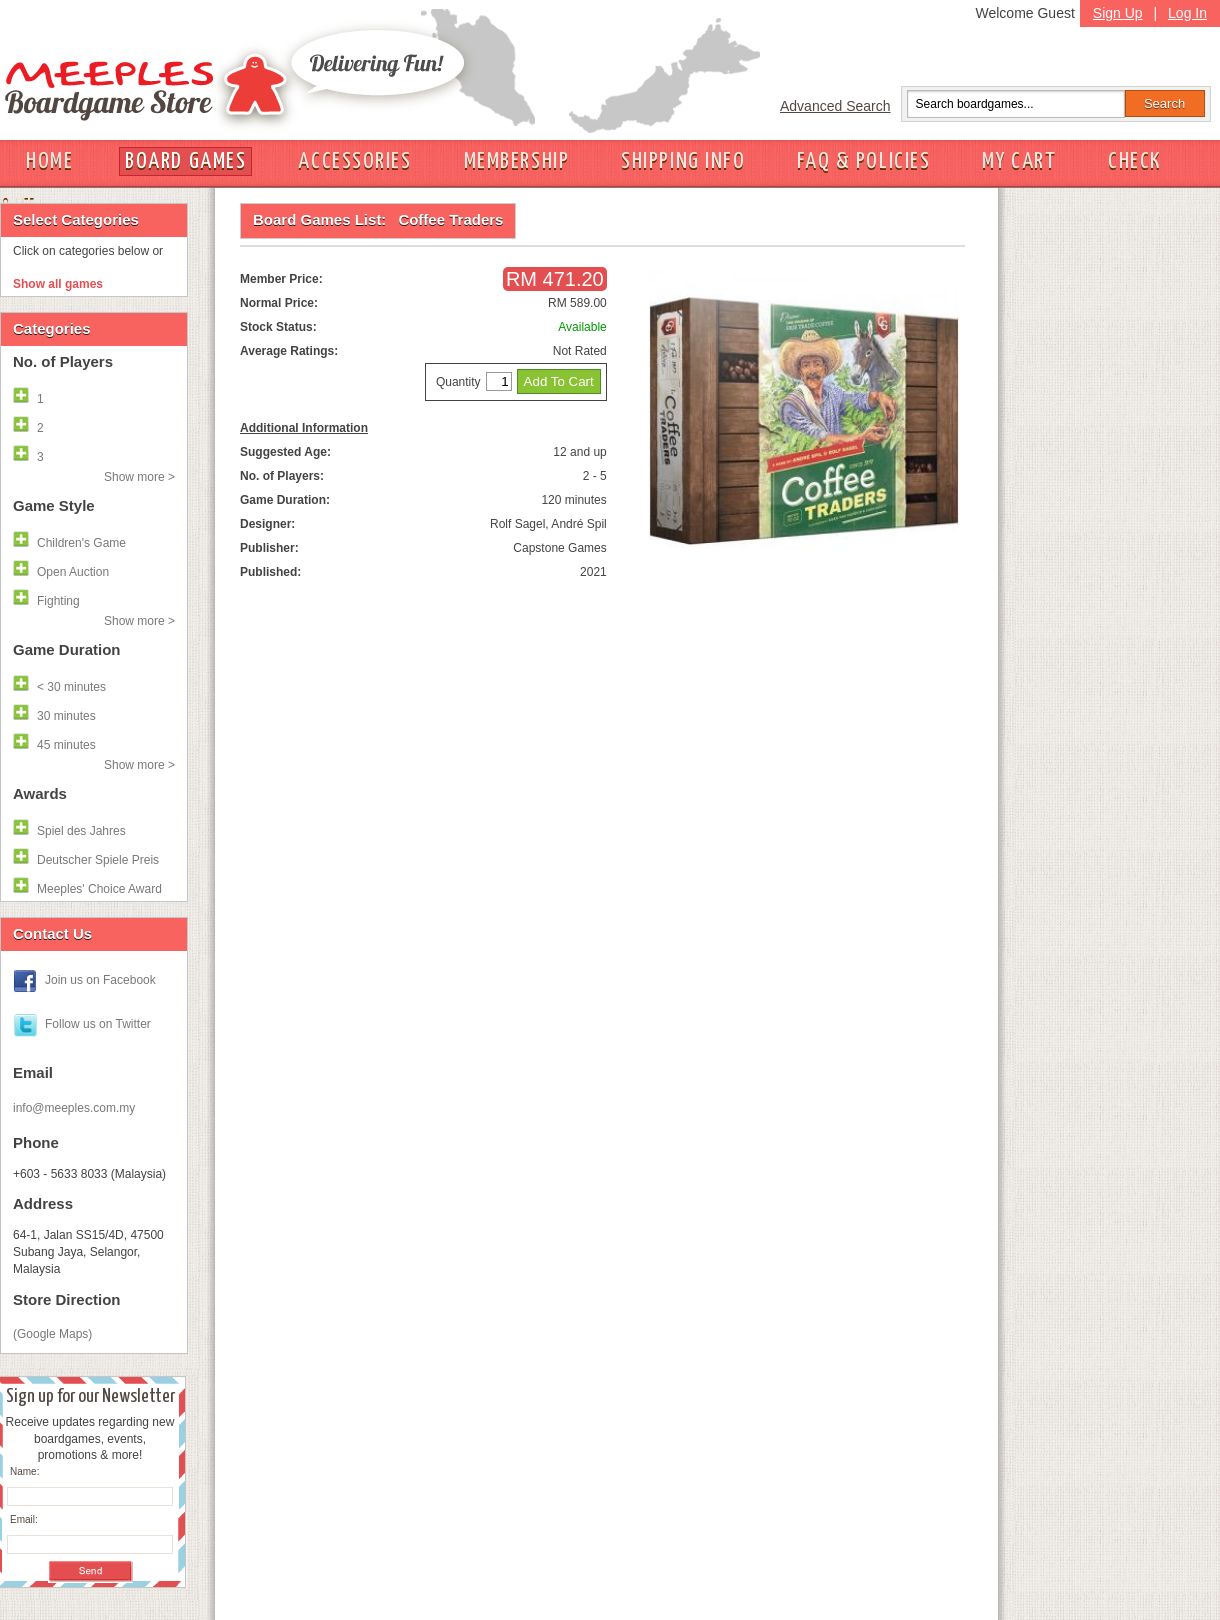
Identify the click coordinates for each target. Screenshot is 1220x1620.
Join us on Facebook (100, 980)
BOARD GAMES (185, 161)
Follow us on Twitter (98, 1024)
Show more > (139, 477)
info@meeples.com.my (74, 1108)
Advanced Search (835, 106)
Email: (24, 1519)
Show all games (58, 284)
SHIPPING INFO (683, 161)
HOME (49, 161)
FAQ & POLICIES (863, 161)
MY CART (1019, 161)
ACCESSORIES (354, 161)
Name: (24, 1471)
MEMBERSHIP (517, 161)
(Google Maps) (52, 1334)
